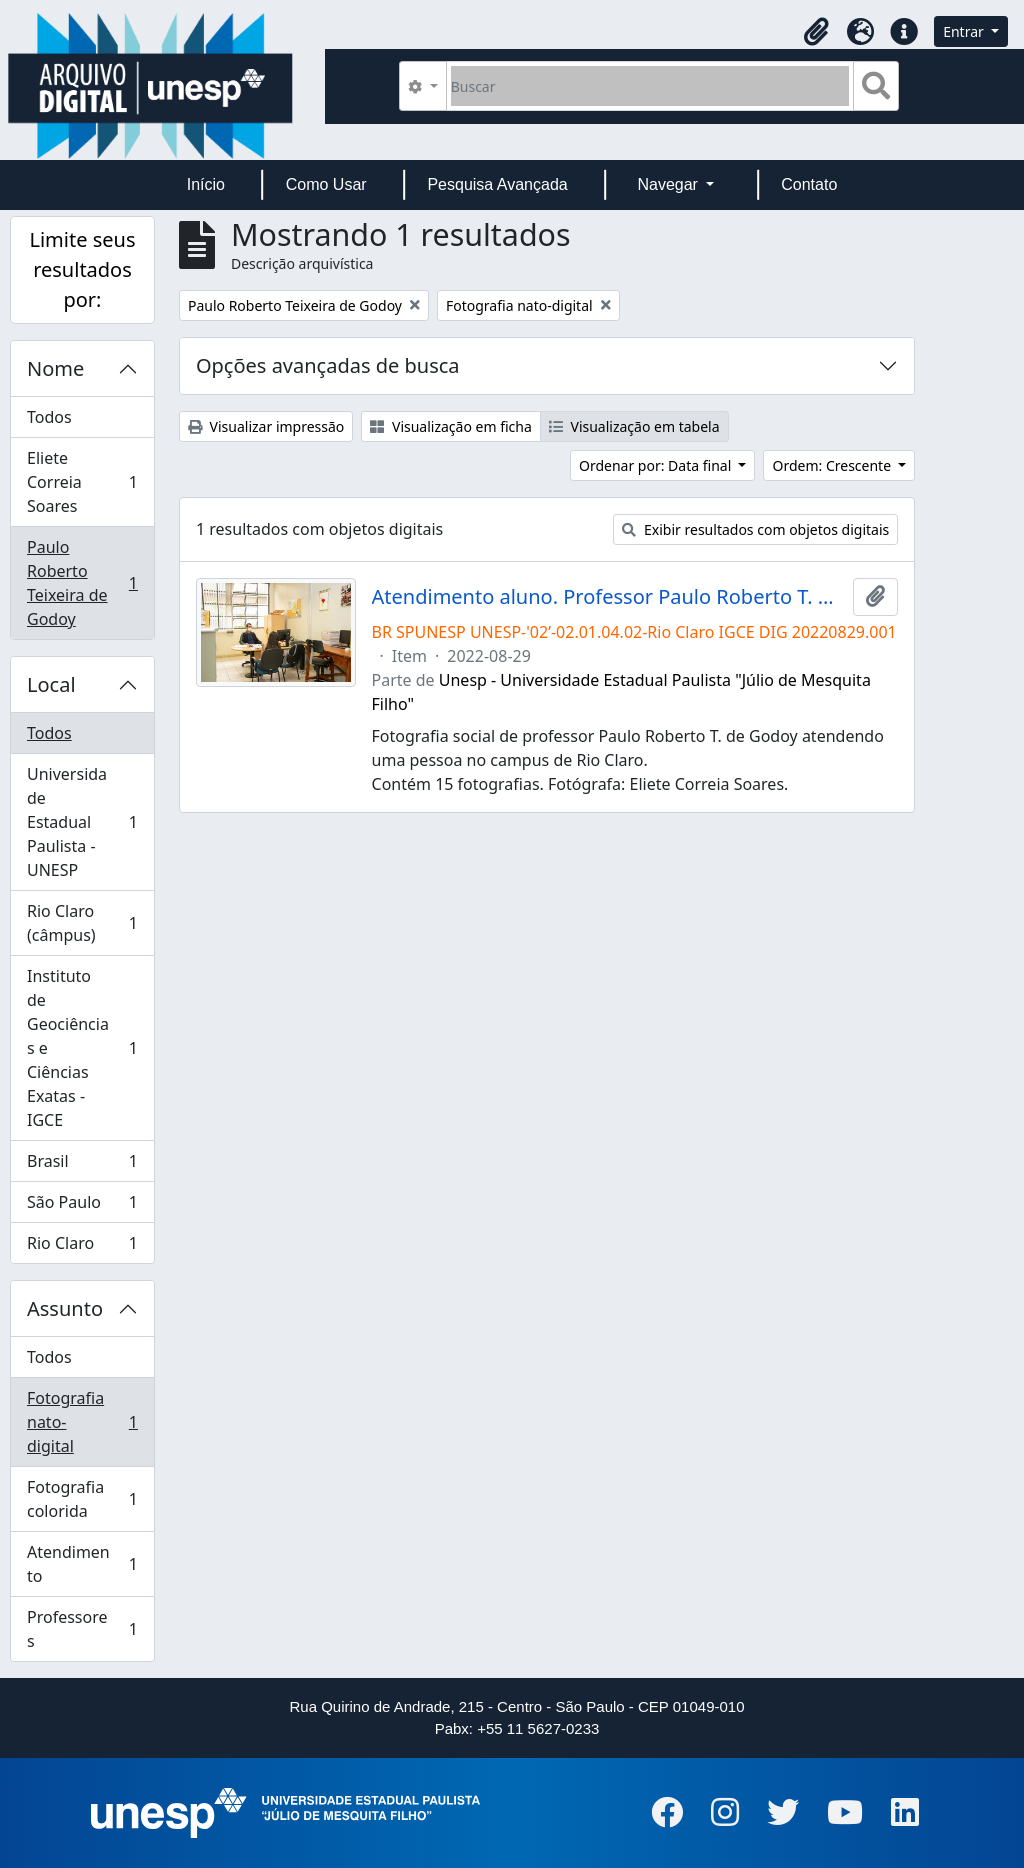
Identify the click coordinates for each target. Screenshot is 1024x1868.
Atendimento (82, 1564)
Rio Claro (82, 1247)
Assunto (65, 1308)
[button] (816, 32)
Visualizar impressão (266, 426)
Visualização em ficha (451, 426)
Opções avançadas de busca (328, 365)
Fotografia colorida (82, 1499)
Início (206, 184)
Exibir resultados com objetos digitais (755, 529)
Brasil (82, 1165)
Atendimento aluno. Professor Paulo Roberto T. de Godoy (609, 597)
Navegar (669, 184)
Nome (55, 368)
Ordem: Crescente (833, 465)
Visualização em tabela (634, 426)
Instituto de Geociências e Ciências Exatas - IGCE (82, 1048)
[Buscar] (650, 86)
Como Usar (326, 184)
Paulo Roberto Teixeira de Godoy (82, 583)
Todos (49, 417)
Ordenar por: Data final (657, 465)
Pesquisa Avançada (497, 184)
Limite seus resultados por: (82, 269)
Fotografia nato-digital (82, 1422)
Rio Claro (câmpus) (82, 923)
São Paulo (82, 1206)
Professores (82, 1629)
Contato (809, 184)
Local (51, 684)
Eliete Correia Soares (82, 482)
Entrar (965, 31)
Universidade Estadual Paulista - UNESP (82, 822)
